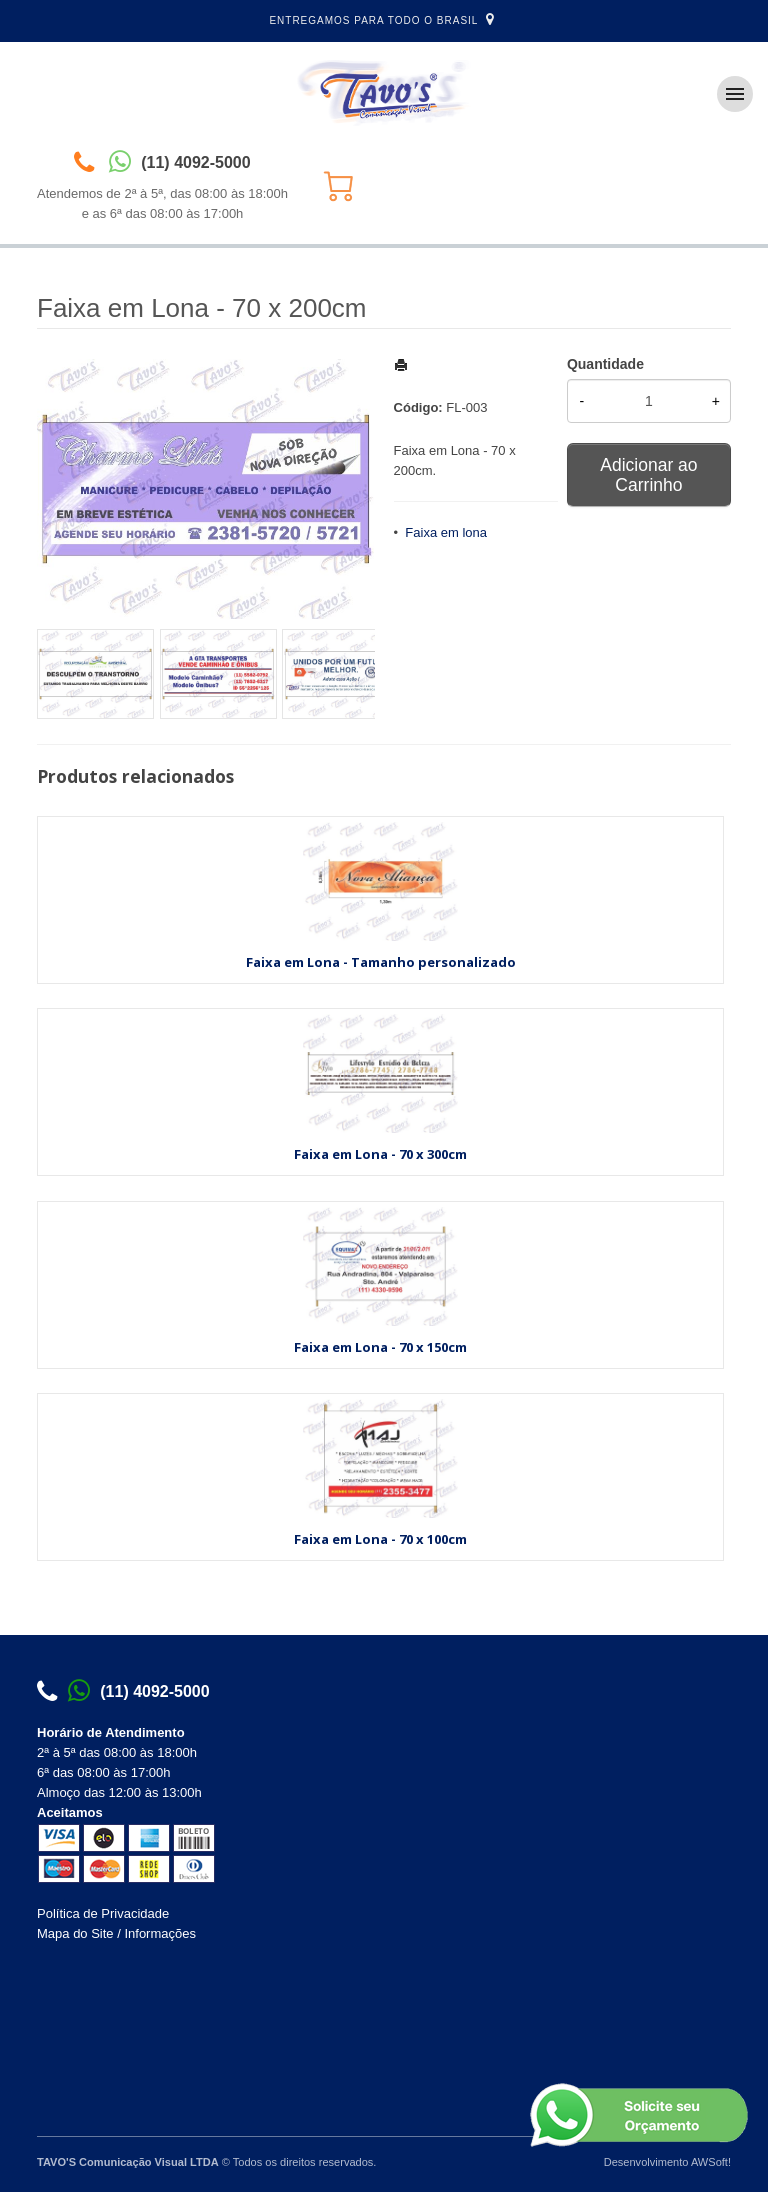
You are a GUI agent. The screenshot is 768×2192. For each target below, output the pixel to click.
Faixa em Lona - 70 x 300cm (380, 1154)
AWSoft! (711, 2162)
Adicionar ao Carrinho (648, 475)
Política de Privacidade (103, 1913)
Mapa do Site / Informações (116, 1933)
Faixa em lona (446, 532)
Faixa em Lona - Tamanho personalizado (381, 962)
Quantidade (605, 364)
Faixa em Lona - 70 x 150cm (380, 1347)
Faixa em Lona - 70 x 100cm (380, 1539)
